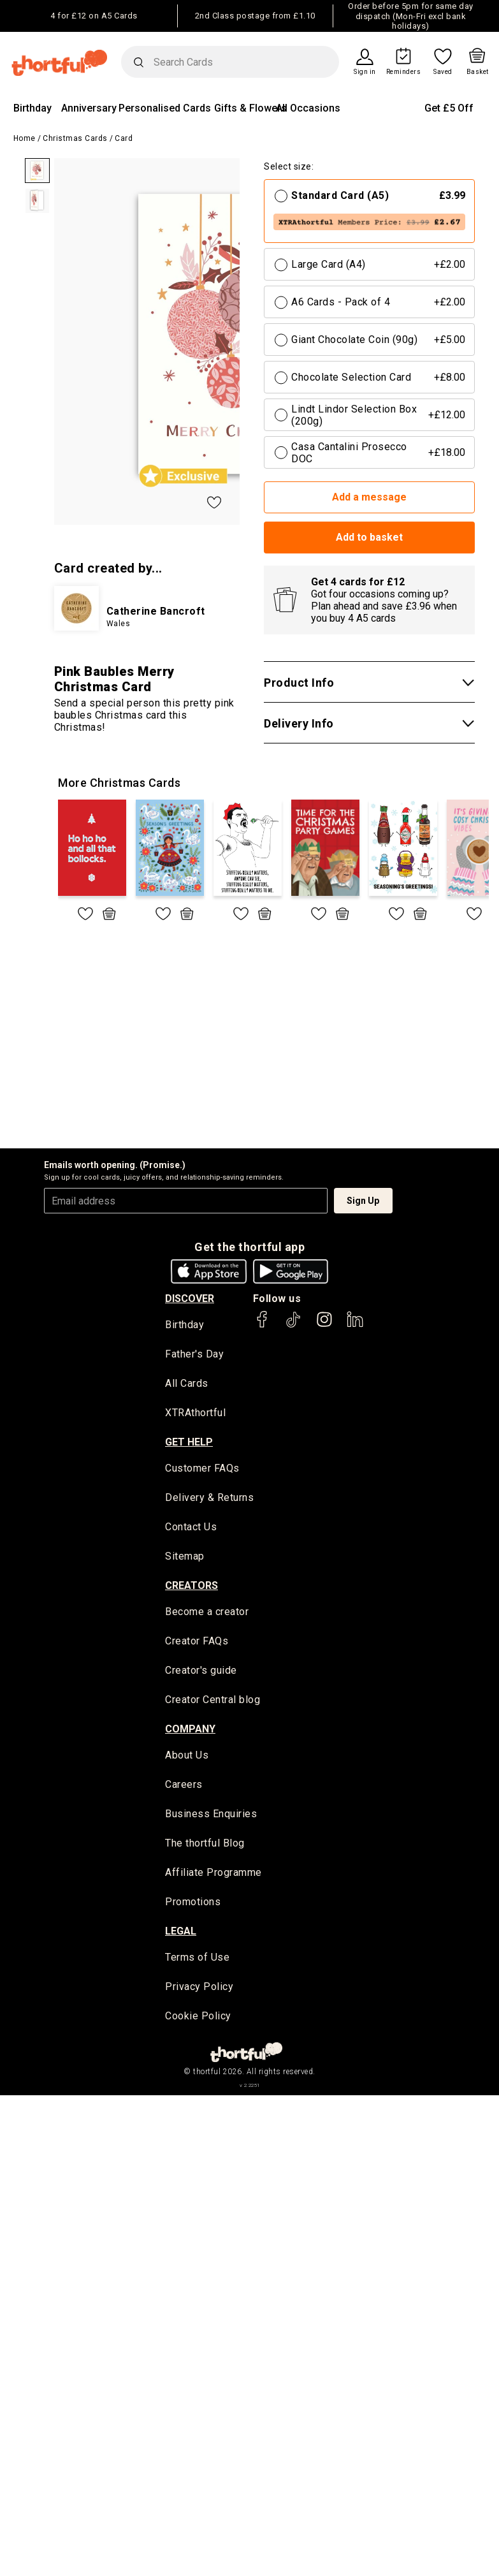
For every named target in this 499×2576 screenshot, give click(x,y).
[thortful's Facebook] (262, 1325)
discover (189, 1298)
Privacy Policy (199, 1989)
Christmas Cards (75, 138)
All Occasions (308, 108)
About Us (186, 1757)
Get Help (189, 1443)
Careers (184, 1786)
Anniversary (89, 108)
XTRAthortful (195, 1413)
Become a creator (207, 1613)
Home (24, 138)
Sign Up (363, 1201)
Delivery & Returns (209, 1499)
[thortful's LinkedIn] (355, 1325)
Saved (442, 72)
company (190, 1730)
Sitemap (185, 1557)
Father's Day (194, 1355)
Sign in (365, 72)
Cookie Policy (198, 2019)
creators (191, 1586)
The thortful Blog (205, 1846)
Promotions (193, 1904)
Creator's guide (201, 1672)
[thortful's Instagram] (324, 1325)
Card (124, 138)
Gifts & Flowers (250, 108)
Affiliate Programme (213, 1875)
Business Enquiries (211, 1816)
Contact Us (191, 1528)
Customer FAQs (202, 1469)
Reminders (403, 72)
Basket (477, 72)
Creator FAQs (196, 1643)
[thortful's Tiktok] (293, 1325)
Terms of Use (197, 1960)
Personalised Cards (165, 108)
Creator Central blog (212, 1701)
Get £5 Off (449, 108)
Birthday (32, 108)
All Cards (186, 1384)
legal (180, 1933)
